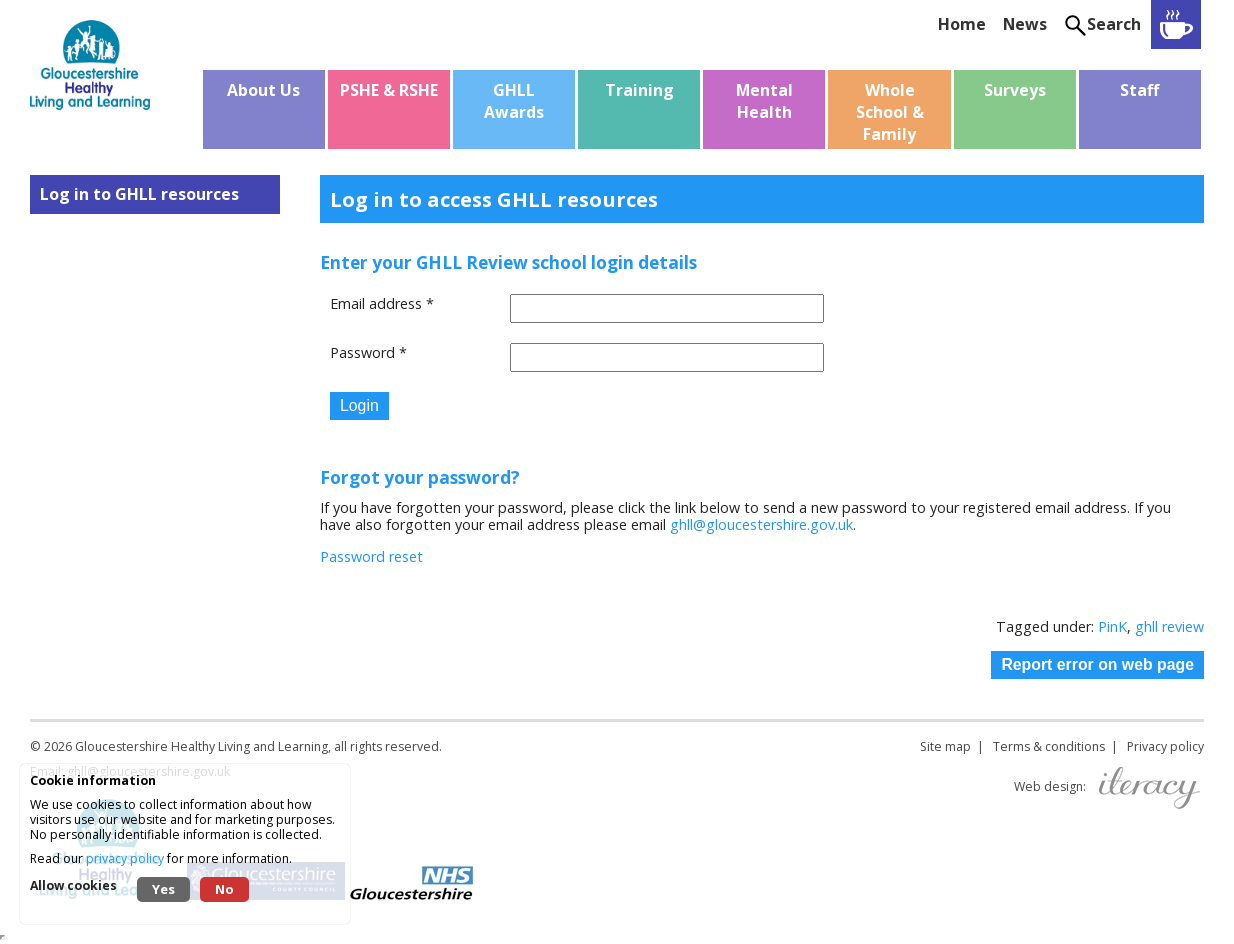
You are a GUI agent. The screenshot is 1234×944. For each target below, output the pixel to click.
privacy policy (125, 858)
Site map (945, 746)
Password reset (371, 556)
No (224, 889)
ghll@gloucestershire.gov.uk (761, 524)
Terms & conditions (1049, 746)
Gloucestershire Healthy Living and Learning (201, 746)
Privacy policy (1165, 746)
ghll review (1169, 626)
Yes (163, 889)
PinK (1112, 626)
